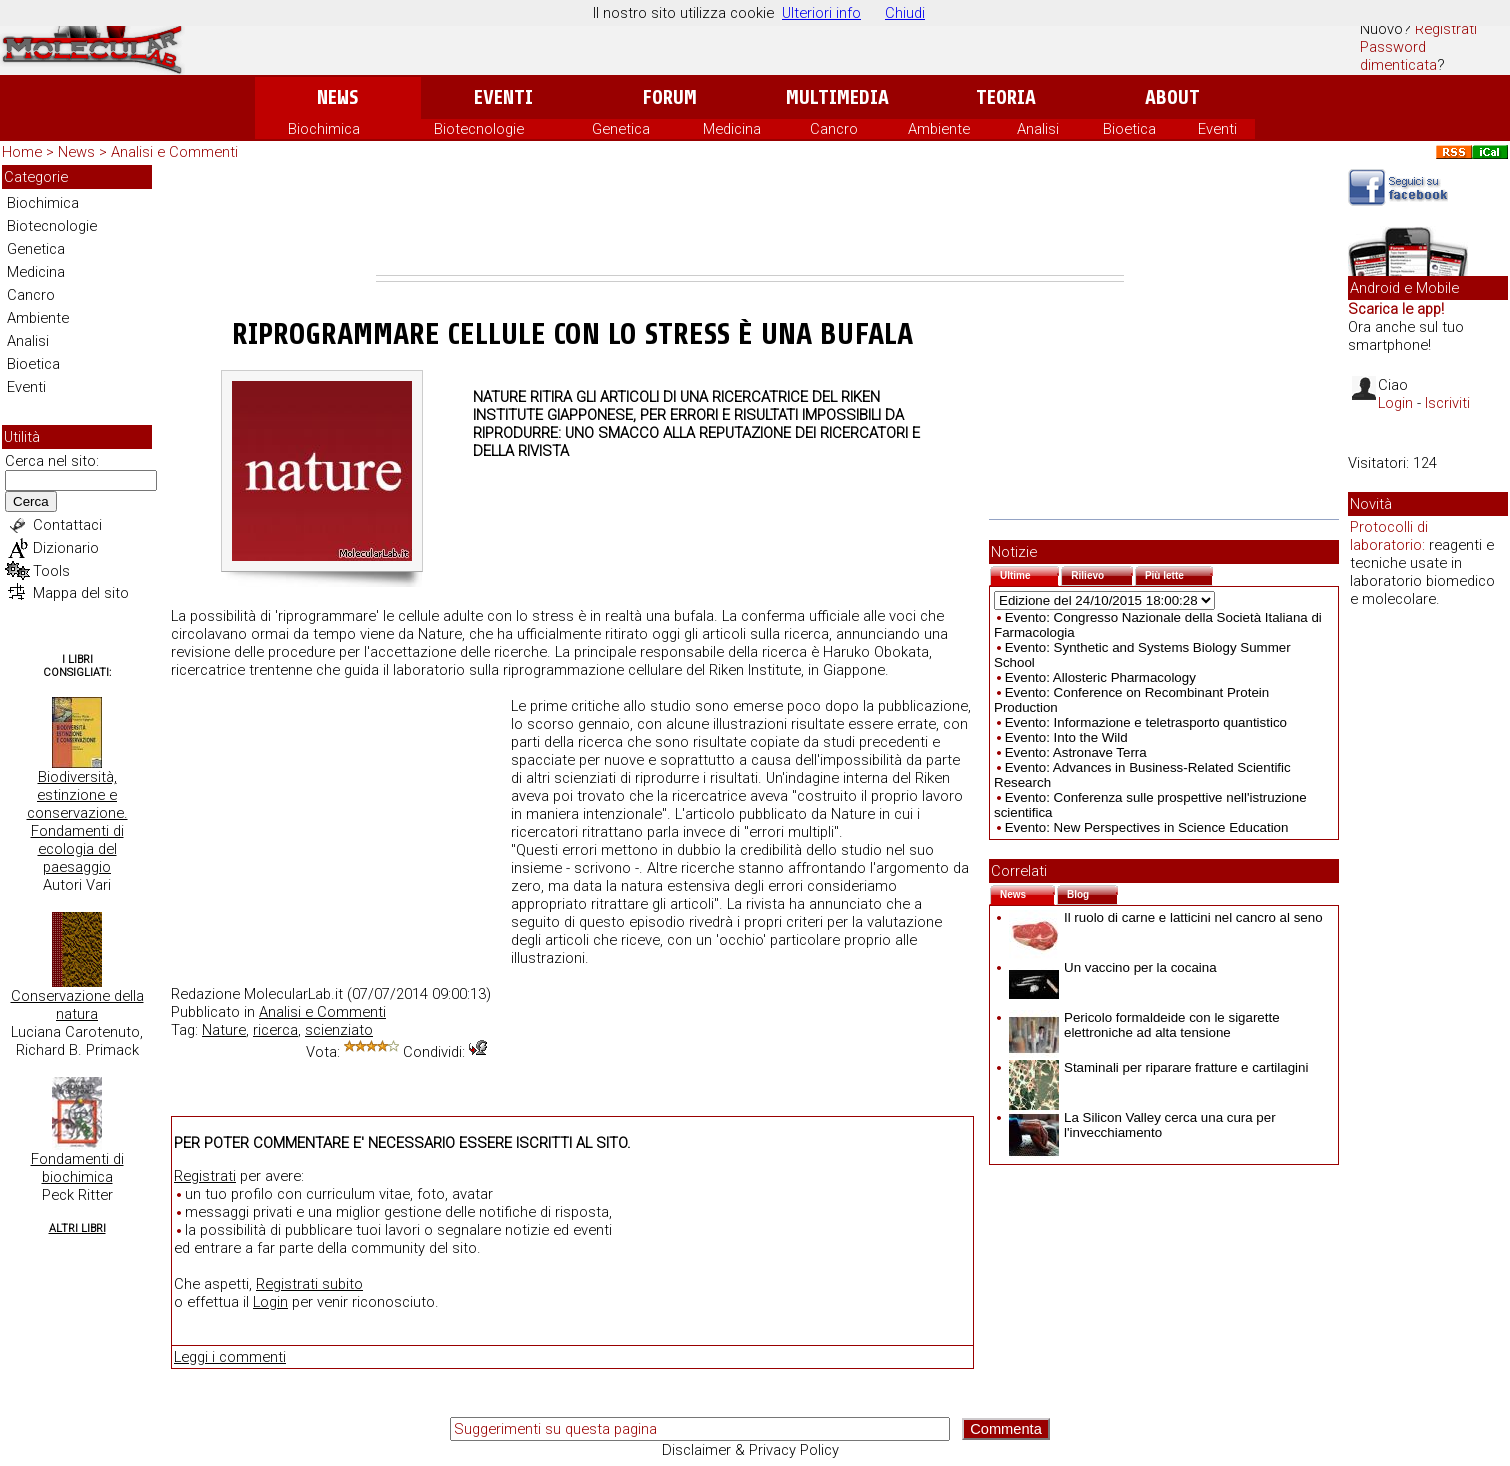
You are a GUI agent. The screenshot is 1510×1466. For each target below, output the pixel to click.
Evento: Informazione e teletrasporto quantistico (1146, 722)
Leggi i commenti (230, 1357)
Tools (51, 571)
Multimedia (837, 97)
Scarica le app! (1396, 309)
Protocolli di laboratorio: (1389, 536)
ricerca (275, 1030)
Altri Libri (77, 1228)
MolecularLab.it (293, 994)
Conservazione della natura (77, 1005)
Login (270, 1302)
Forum (669, 97)
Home (22, 152)
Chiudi (905, 13)
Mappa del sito (81, 593)
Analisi (1038, 129)
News (337, 97)
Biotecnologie (479, 129)
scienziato (339, 1030)
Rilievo (1102, 573)
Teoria (1006, 97)
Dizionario (66, 548)
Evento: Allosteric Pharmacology (1100, 677)
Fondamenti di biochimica (77, 1168)
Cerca (31, 501)
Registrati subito (309, 1284)
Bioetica (1129, 129)
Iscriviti (1447, 403)
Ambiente (939, 129)
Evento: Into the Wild (1066, 737)
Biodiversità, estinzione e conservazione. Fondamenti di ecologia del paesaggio (77, 822)
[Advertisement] (750, 220)
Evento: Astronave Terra (1076, 752)
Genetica (621, 129)
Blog (1092, 892)
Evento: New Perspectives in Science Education (1147, 827)
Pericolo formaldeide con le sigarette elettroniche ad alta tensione (1144, 1025)
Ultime (1029, 573)
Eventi (503, 97)
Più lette (1179, 573)
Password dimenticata (1398, 56)
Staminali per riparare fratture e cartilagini (1158, 1067)
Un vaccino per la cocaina (1113, 967)
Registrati (1446, 29)
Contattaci (67, 525)
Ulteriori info (821, 13)
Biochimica (324, 129)
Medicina (732, 129)
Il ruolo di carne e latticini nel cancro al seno (1166, 917)
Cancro (834, 129)
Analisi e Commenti (174, 152)
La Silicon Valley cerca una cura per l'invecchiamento (1142, 1125)
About (1172, 97)
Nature (224, 1030)
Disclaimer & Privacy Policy (750, 1450)
